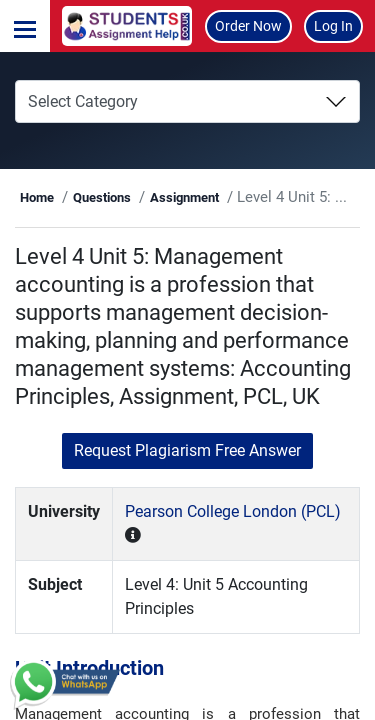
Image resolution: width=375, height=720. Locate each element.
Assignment (184, 197)
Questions (102, 197)
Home (37, 197)
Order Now (248, 26)
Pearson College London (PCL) (233, 511)
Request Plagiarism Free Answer (187, 450)
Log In (333, 26)
